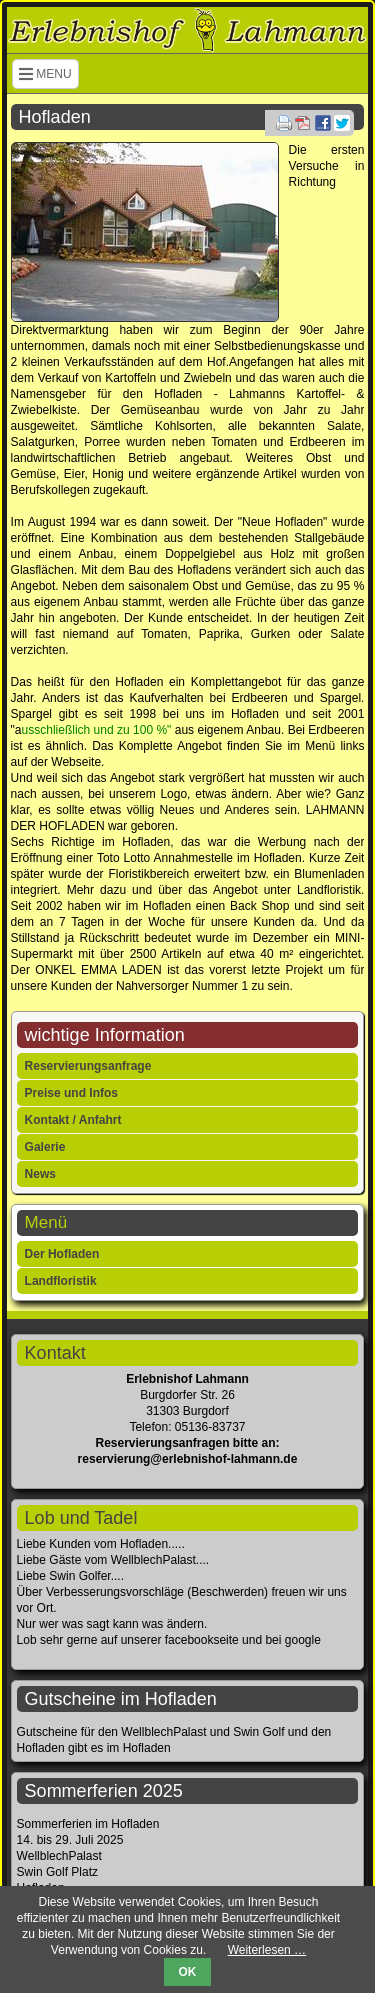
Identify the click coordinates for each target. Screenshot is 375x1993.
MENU (45, 74)
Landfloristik (61, 1281)
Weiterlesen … (267, 1950)
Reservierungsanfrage (88, 1066)
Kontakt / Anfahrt (73, 1120)
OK (188, 1972)
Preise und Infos (71, 1093)
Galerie (45, 1147)
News (40, 1174)
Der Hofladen (62, 1254)
